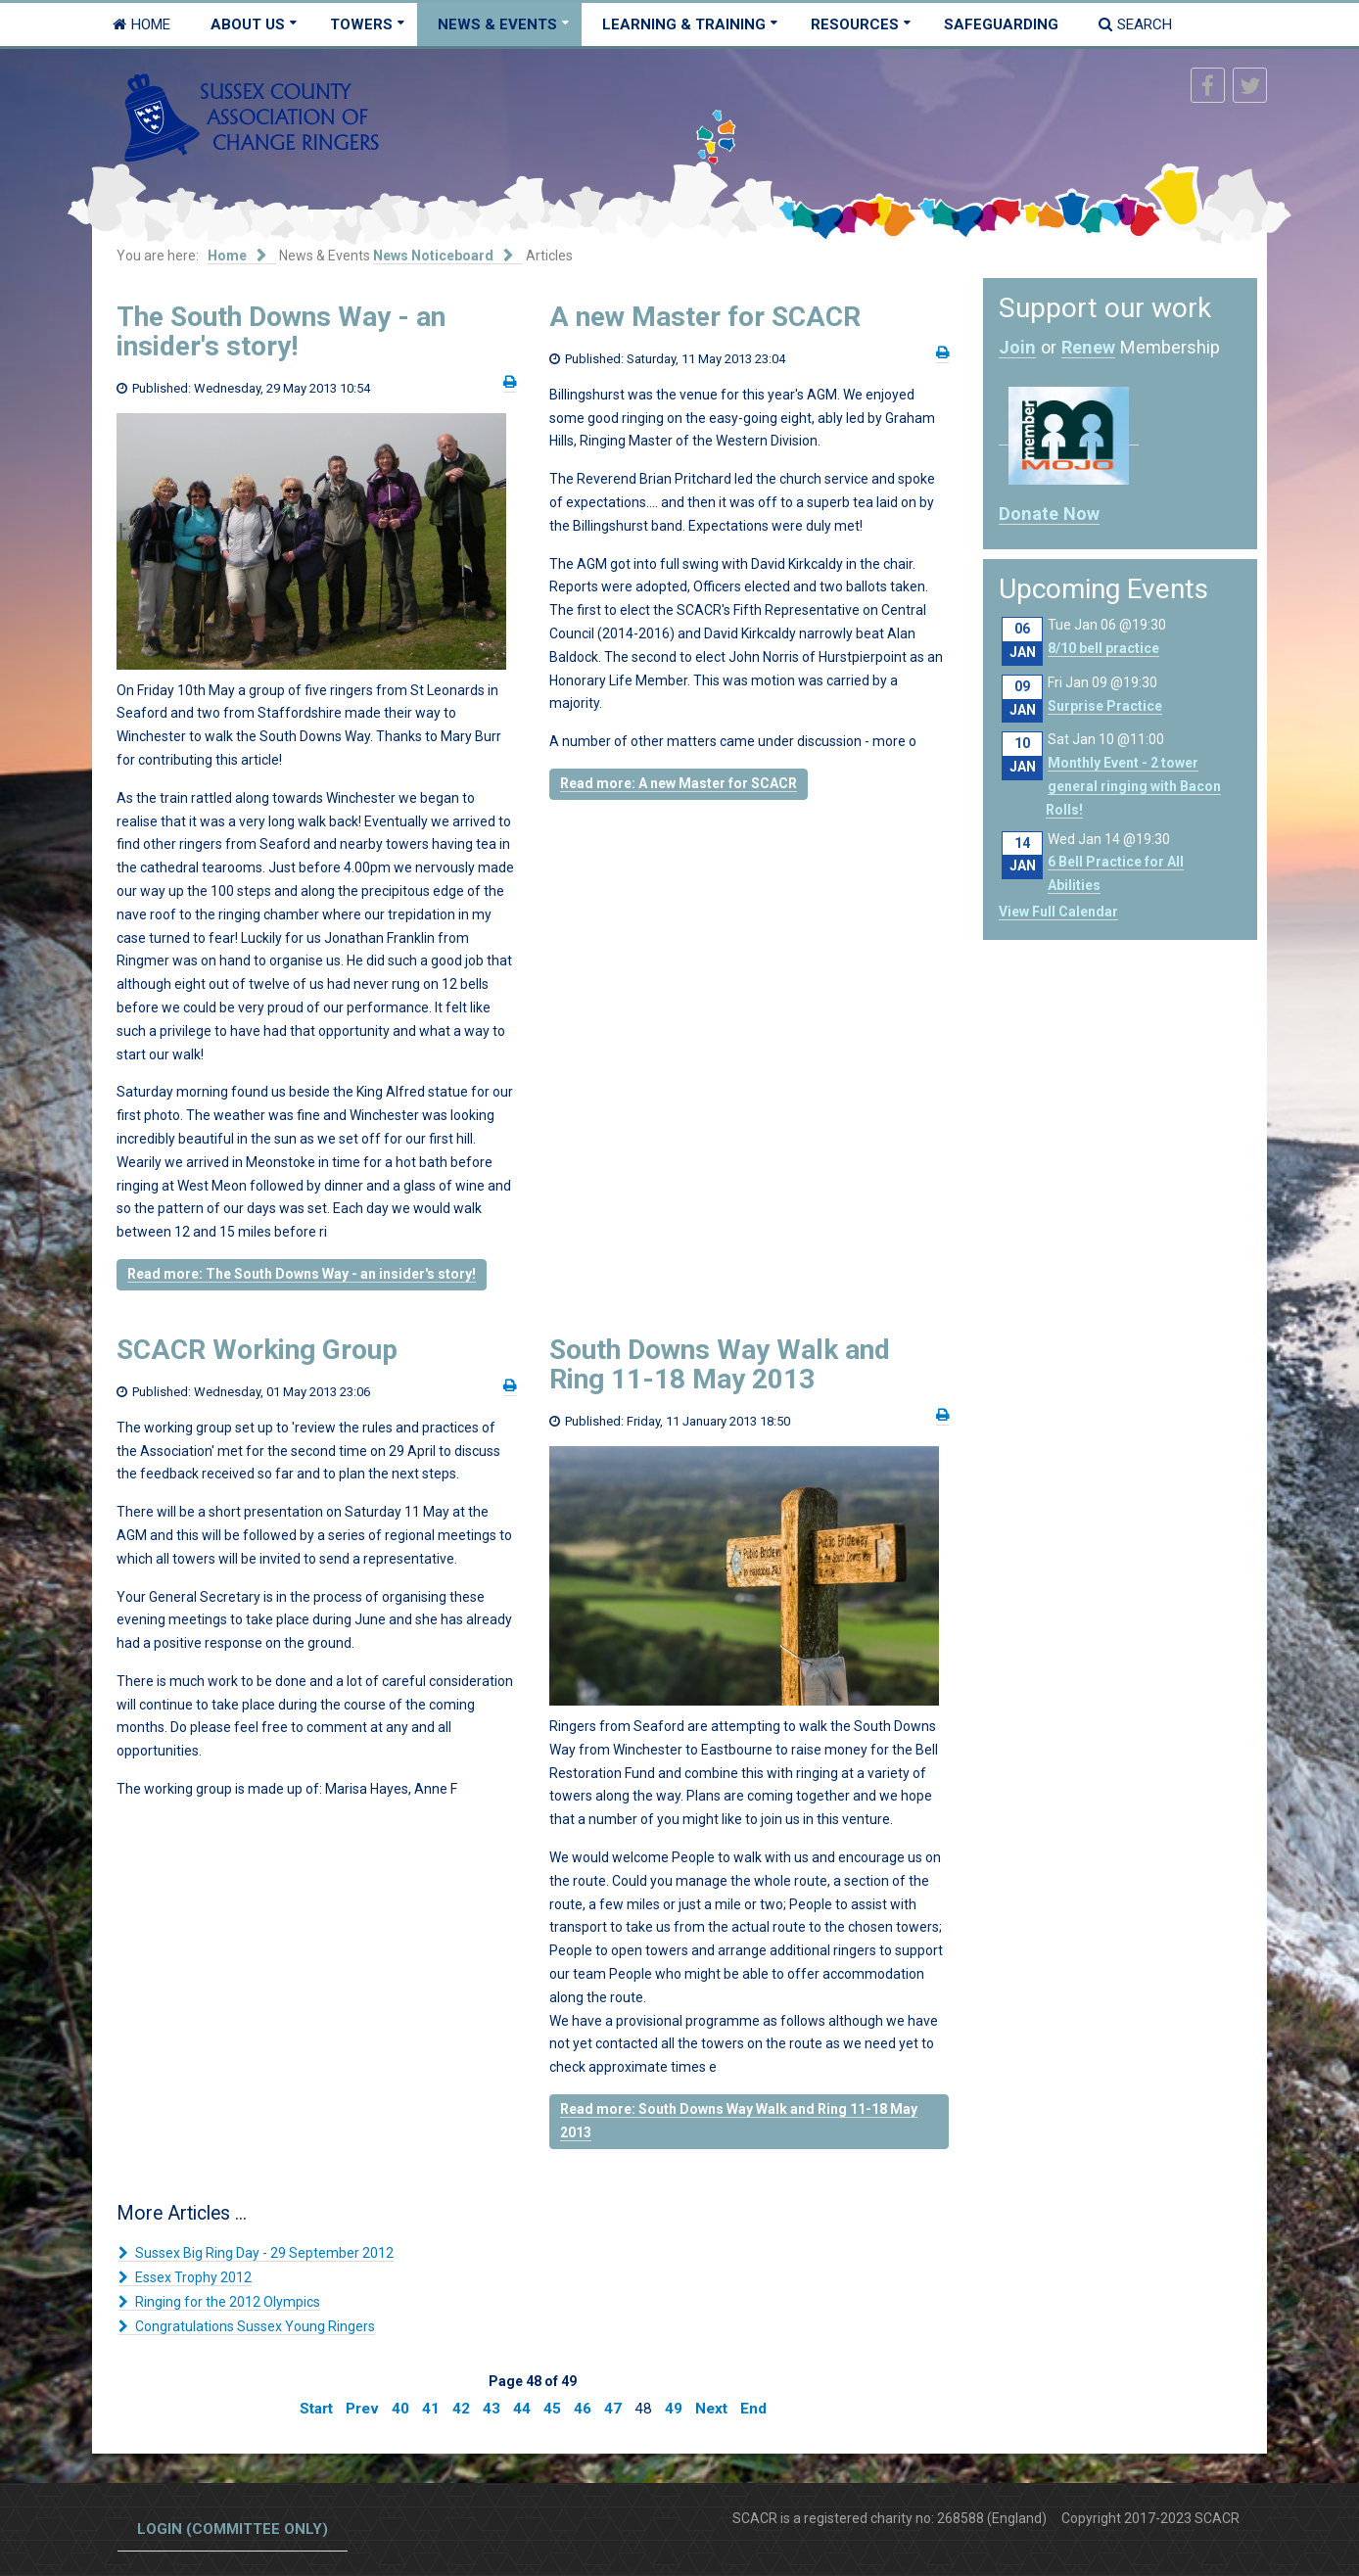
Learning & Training (684, 24)
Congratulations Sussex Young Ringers (253, 2326)
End (753, 2408)
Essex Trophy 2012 (192, 2277)
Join (1017, 347)
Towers (361, 24)
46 (582, 2408)
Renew (1088, 347)
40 (400, 2408)
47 (613, 2408)
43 (491, 2408)
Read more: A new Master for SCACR (678, 783)
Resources (855, 24)
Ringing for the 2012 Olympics (226, 2302)
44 (522, 2408)
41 (431, 2408)
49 (673, 2408)
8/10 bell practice (1103, 648)
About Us (248, 24)
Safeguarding (1001, 24)
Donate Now (1049, 513)
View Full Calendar (1058, 911)
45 (552, 2408)
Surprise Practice (1105, 706)
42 (461, 2408)
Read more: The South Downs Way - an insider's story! (301, 1274)
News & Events (497, 24)
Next (711, 2408)
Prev (362, 2408)
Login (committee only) (232, 2529)
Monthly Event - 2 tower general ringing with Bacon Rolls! (1133, 786)
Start (316, 2408)
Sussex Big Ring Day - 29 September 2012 (263, 2253)
